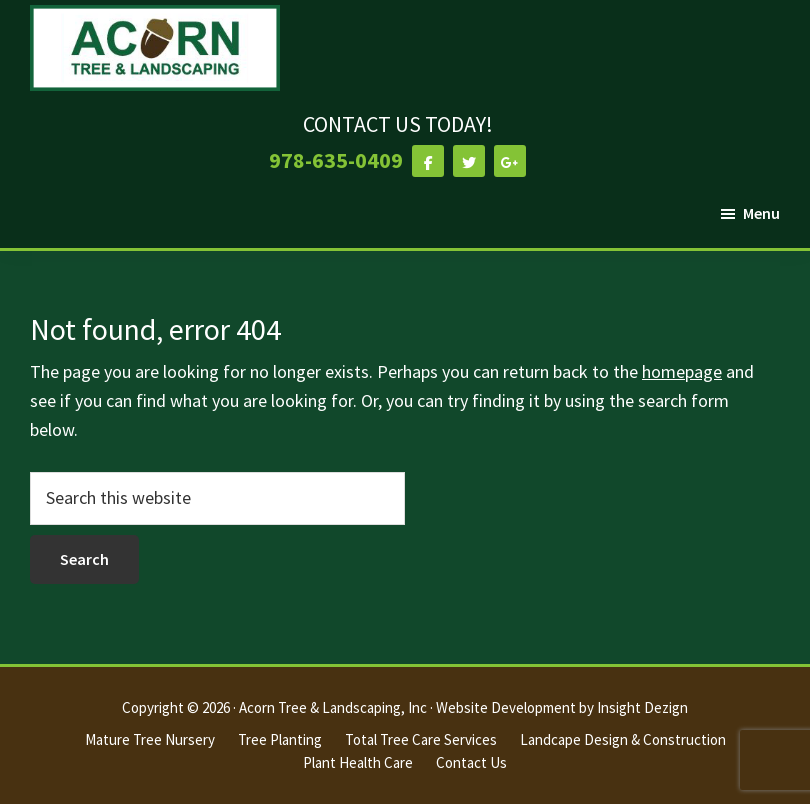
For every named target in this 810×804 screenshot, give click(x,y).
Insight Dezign (642, 707)
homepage (682, 371)
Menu (761, 213)
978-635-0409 (336, 160)
